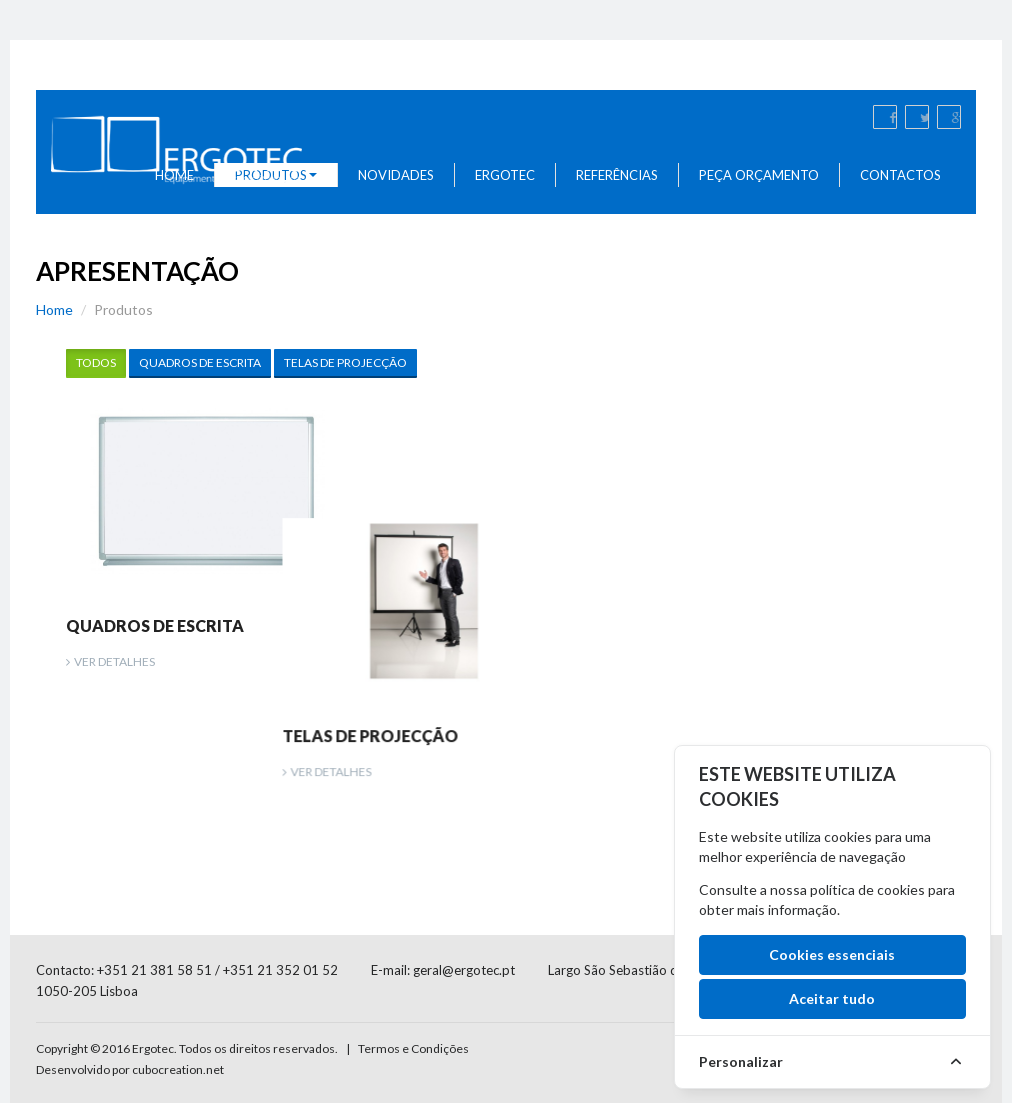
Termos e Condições (413, 996)
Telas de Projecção (345, 362)
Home (54, 309)
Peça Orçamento (759, 175)
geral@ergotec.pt (464, 918)
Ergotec (505, 175)
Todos (96, 362)
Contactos (900, 175)
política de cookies (867, 889)
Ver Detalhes (114, 661)
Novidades (396, 175)
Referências (617, 175)
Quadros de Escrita (200, 362)
